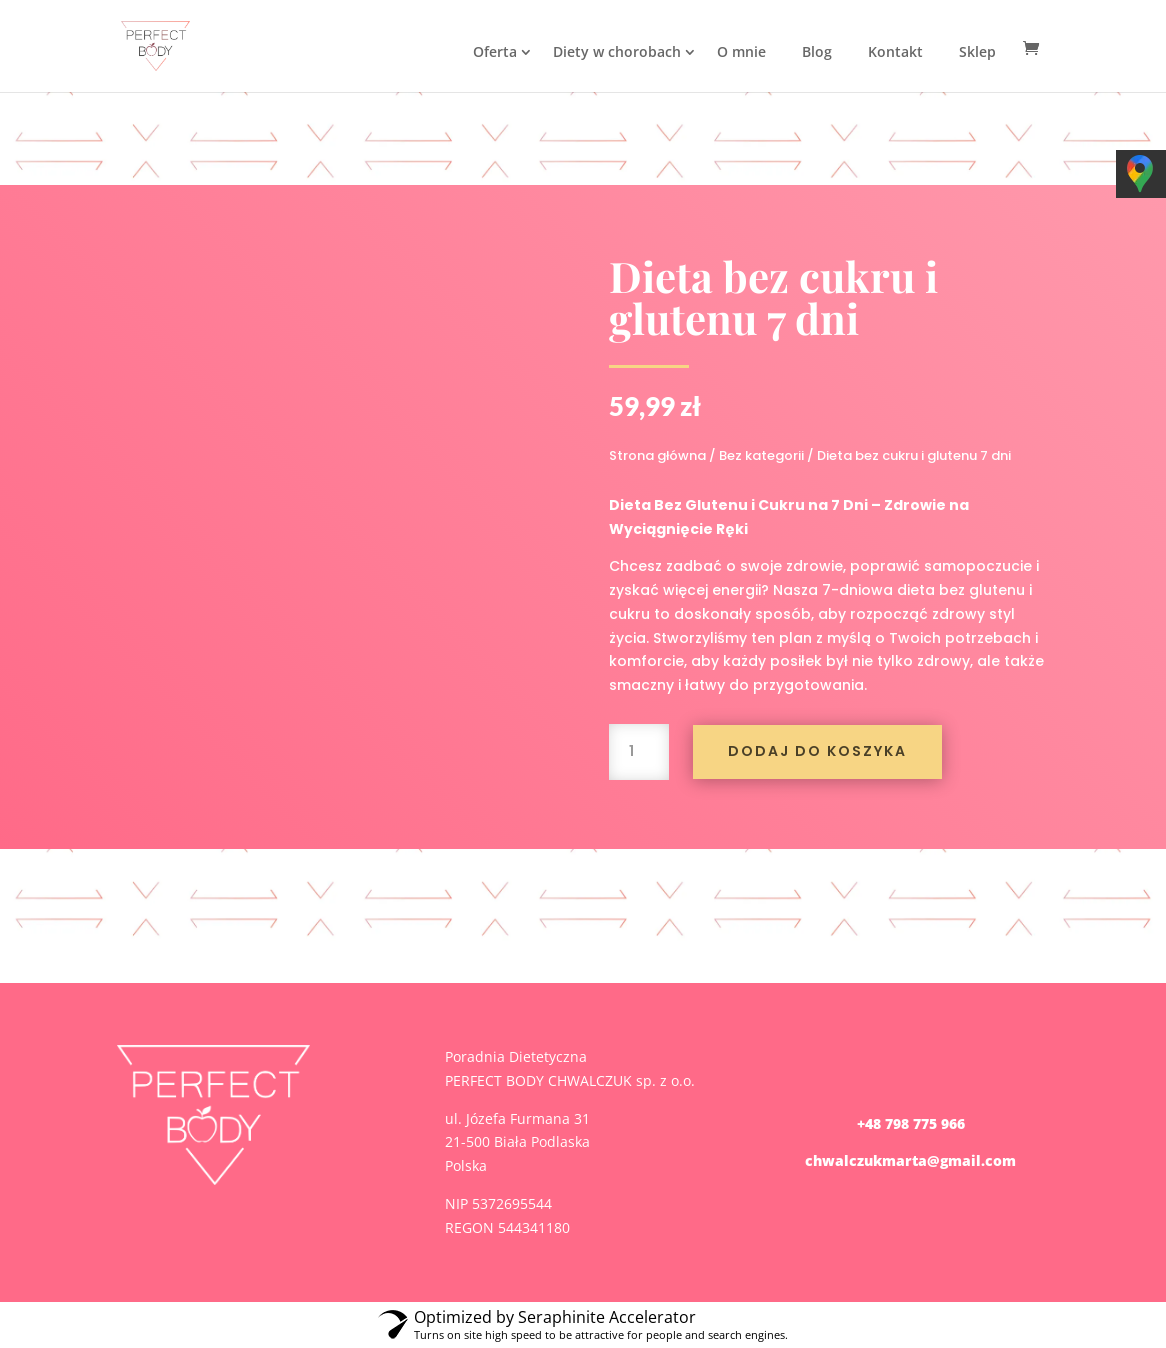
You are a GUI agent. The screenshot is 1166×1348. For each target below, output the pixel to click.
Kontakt (895, 51)
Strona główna (657, 455)
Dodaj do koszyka (817, 751)
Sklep (977, 51)
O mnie (741, 51)
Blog (817, 51)
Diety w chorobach (617, 51)
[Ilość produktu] (639, 752)
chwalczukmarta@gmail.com (910, 1160)
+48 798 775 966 (911, 1123)
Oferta (495, 51)
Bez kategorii (761, 455)
